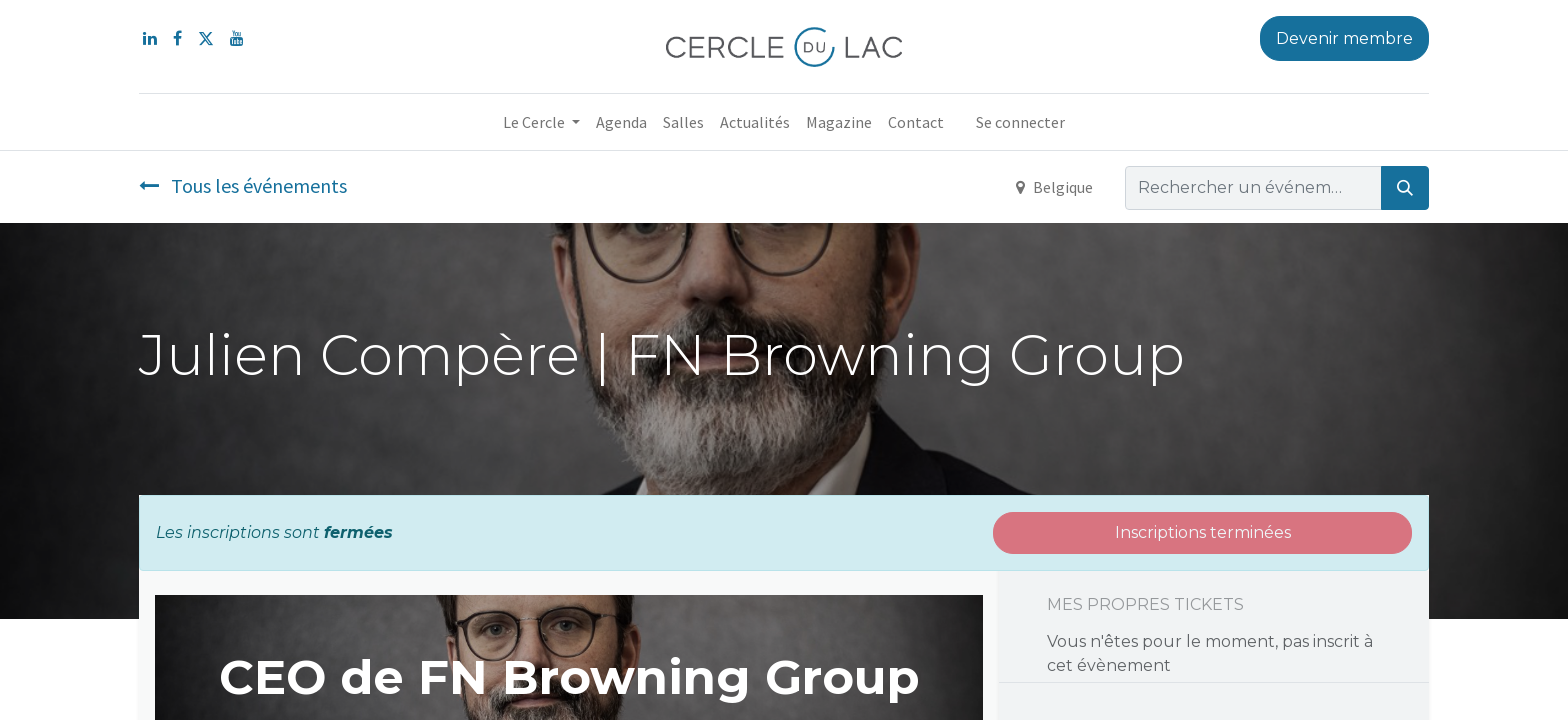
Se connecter (1020, 122)
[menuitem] (621, 122)
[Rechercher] (1405, 188)
